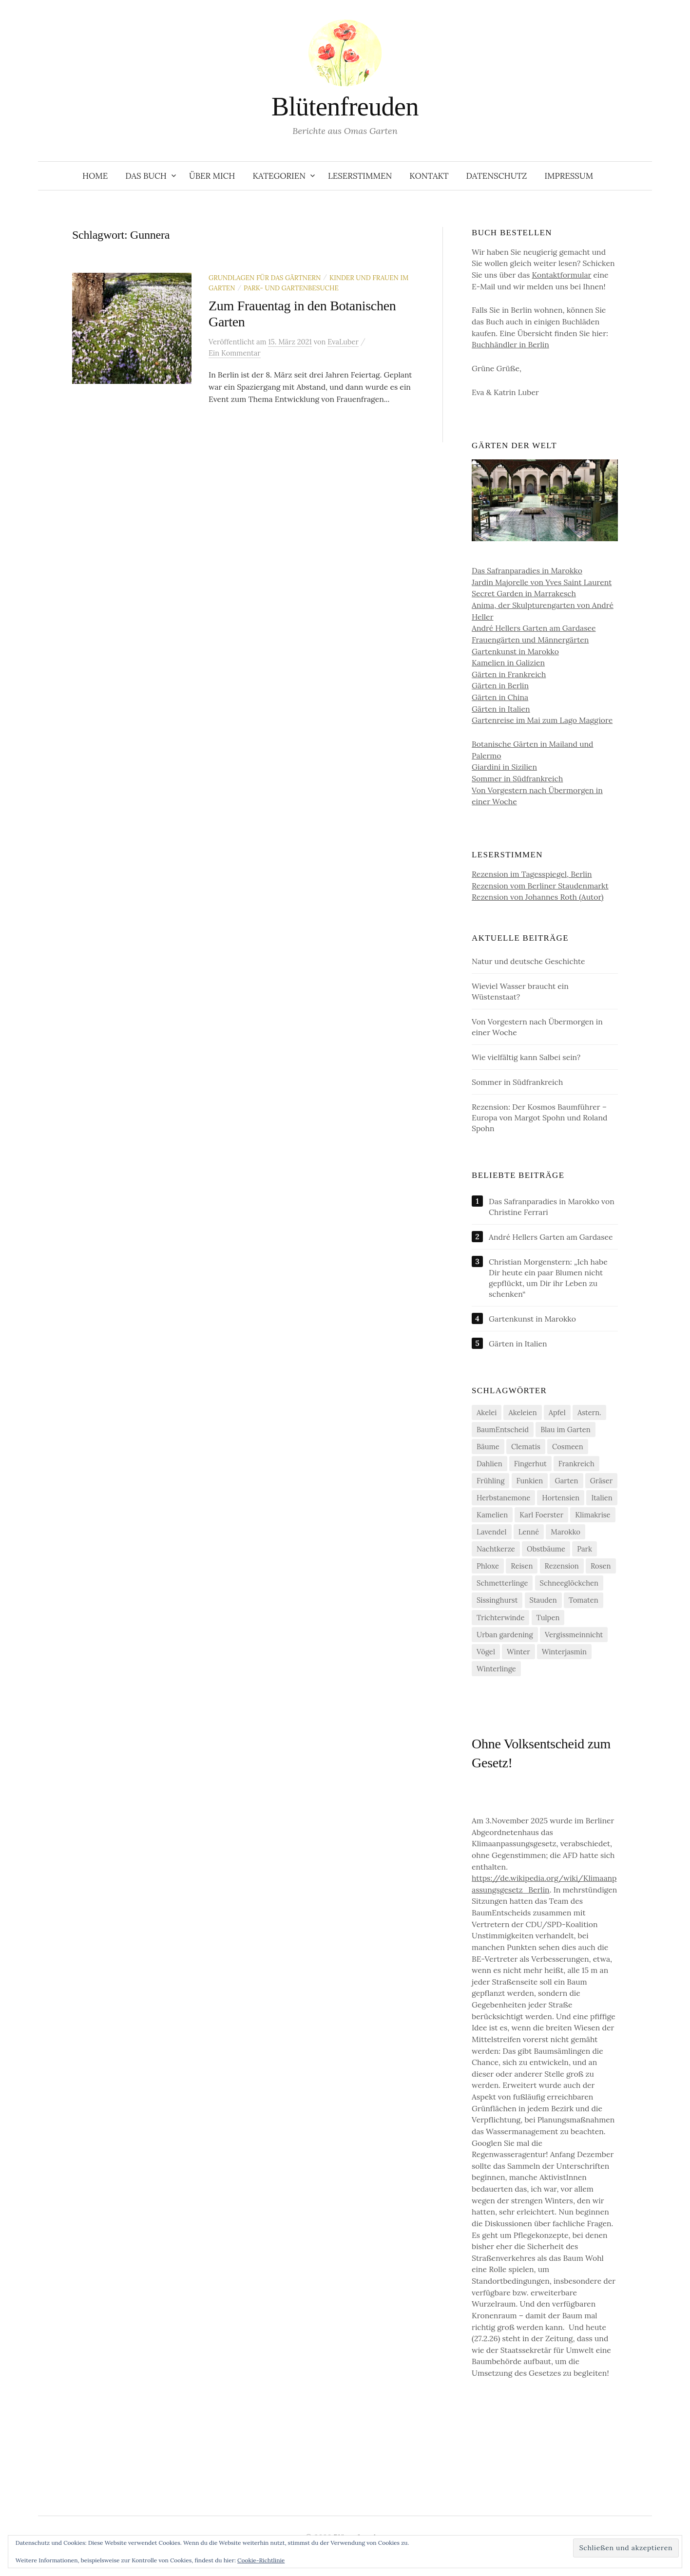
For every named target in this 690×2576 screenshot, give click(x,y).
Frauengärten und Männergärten (530, 639)
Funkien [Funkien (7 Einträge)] (530, 1480)
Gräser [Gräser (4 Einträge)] (601, 1480)
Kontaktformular (561, 275)
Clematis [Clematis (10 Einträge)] (525, 1446)
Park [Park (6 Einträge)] (584, 1548)
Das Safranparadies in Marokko (527, 570)
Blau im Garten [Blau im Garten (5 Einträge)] (565, 1429)
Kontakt (428, 175)
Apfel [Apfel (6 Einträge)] (557, 1412)
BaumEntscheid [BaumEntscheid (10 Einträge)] (503, 1429)
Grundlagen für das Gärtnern (265, 277)
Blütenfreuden (345, 106)
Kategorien (279, 175)
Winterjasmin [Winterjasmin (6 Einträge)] (564, 1651)
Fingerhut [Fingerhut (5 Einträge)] (530, 1463)
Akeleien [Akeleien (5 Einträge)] (522, 1412)
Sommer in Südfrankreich (517, 778)
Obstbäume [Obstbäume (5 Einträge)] (546, 1548)
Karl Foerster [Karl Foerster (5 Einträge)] (541, 1514)
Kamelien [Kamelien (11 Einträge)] (492, 1514)
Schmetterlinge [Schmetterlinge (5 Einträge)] (502, 1583)
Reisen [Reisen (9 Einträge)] (522, 1566)
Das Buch (146, 175)
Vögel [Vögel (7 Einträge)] (486, 1651)
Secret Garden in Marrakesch (524, 593)
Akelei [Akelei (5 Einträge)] (487, 1412)
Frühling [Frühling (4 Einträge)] (490, 1480)
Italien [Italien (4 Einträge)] (601, 1497)
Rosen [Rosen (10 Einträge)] (601, 1566)
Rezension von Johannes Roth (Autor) (538, 897)
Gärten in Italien (501, 709)
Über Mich (212, 175)
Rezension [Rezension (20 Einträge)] (562, 1566)
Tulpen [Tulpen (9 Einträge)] (548, 1617)
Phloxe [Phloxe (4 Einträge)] (488, 1566)
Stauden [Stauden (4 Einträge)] (543, 1600)
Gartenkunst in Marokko (515, 651)
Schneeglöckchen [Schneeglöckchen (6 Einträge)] (569, 1583)
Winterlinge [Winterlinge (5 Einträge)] (496, 1668)
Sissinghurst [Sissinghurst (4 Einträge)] (497, 1600)
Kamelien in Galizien (508, 662)
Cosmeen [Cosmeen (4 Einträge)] (567, 1446)
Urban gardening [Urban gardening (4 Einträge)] (505, 1634)
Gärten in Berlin (500, 685)
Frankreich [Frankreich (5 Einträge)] (576, 1463)
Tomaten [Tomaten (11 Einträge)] (583, 1600)
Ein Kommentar (235, 353)
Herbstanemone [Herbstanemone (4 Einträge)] (503, 1497)
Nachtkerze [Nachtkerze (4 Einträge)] (496, 1548)
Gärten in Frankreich (509, 674)
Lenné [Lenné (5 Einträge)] (528, 1531)
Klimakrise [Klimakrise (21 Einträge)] (592, 1514)
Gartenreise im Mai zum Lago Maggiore (542, 720)
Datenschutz (496, 175)
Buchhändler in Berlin (510, 344)
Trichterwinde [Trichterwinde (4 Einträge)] (500, 1617)
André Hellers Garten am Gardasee (533, 628)
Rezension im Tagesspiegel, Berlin (532, 874)
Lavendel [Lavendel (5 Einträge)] (492, 1531)
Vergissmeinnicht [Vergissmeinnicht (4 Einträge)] (574, 1634)
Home (95, 175)
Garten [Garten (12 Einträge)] (566, 1480)
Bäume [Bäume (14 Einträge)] (488, 1446)
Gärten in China (500, 697)
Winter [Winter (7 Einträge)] (518, 1651)
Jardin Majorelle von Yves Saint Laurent (542, 582)
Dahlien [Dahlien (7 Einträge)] (489, 1463)
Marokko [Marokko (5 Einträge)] (565, 1531)
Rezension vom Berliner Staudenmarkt (540, 885)
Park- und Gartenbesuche (291, 288)
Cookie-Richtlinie (261, 2560)
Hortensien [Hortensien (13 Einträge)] (560, 1497)
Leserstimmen (360, 175)
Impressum (568, 175)
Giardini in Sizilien (504, 767)
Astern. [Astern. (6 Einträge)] (589, 1412)
